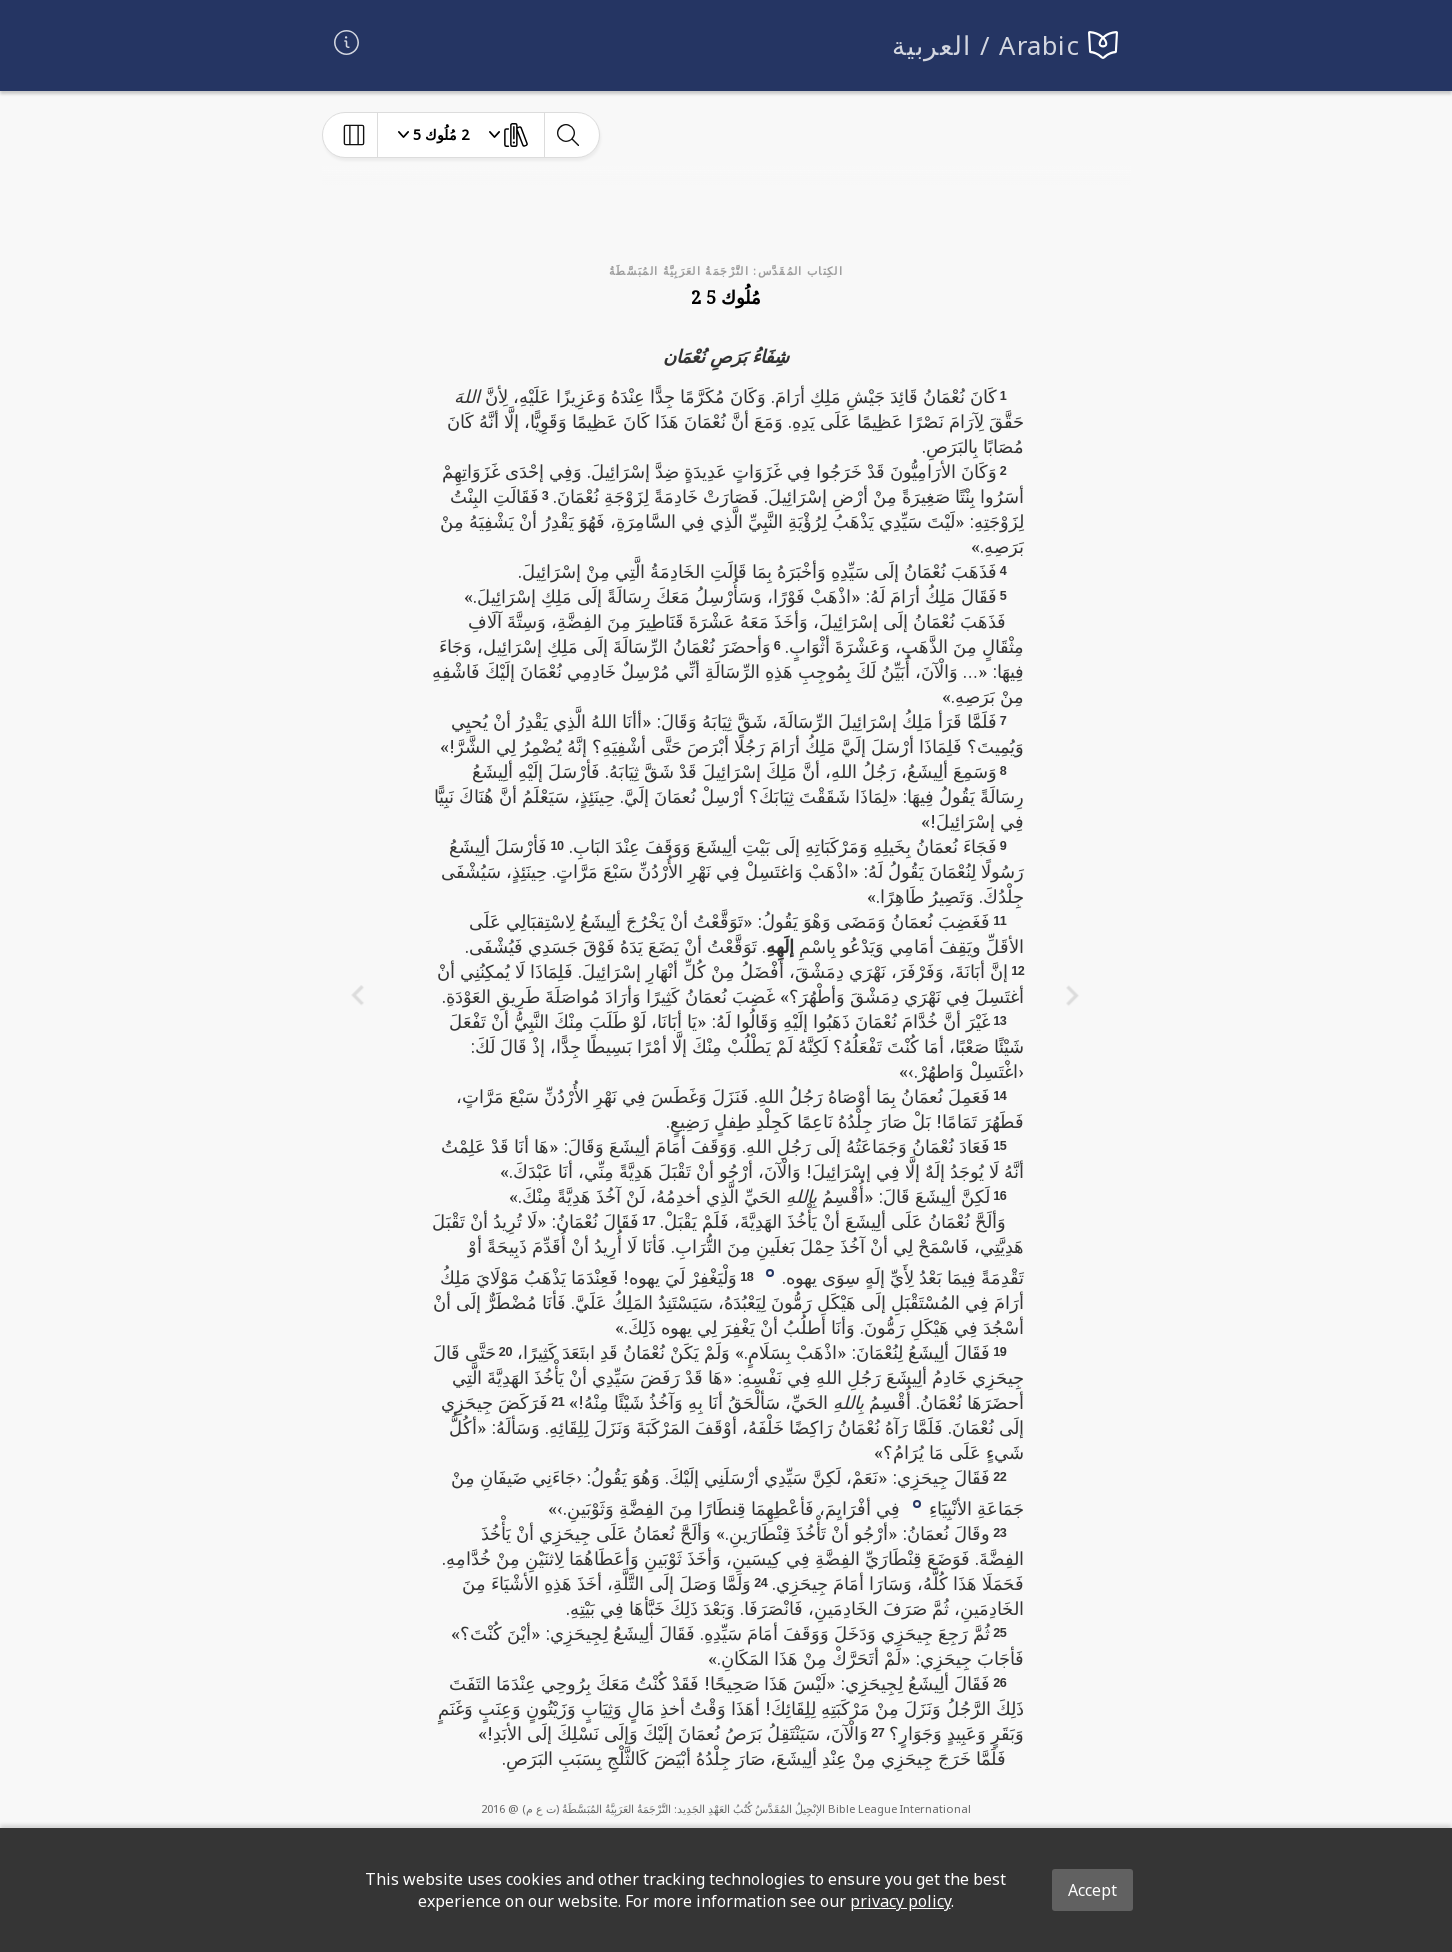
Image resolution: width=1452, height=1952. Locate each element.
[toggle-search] (567, 135)
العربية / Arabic (986, 45)
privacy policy (900, 1901)
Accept (1092, 1890)
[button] (770, 1271)
